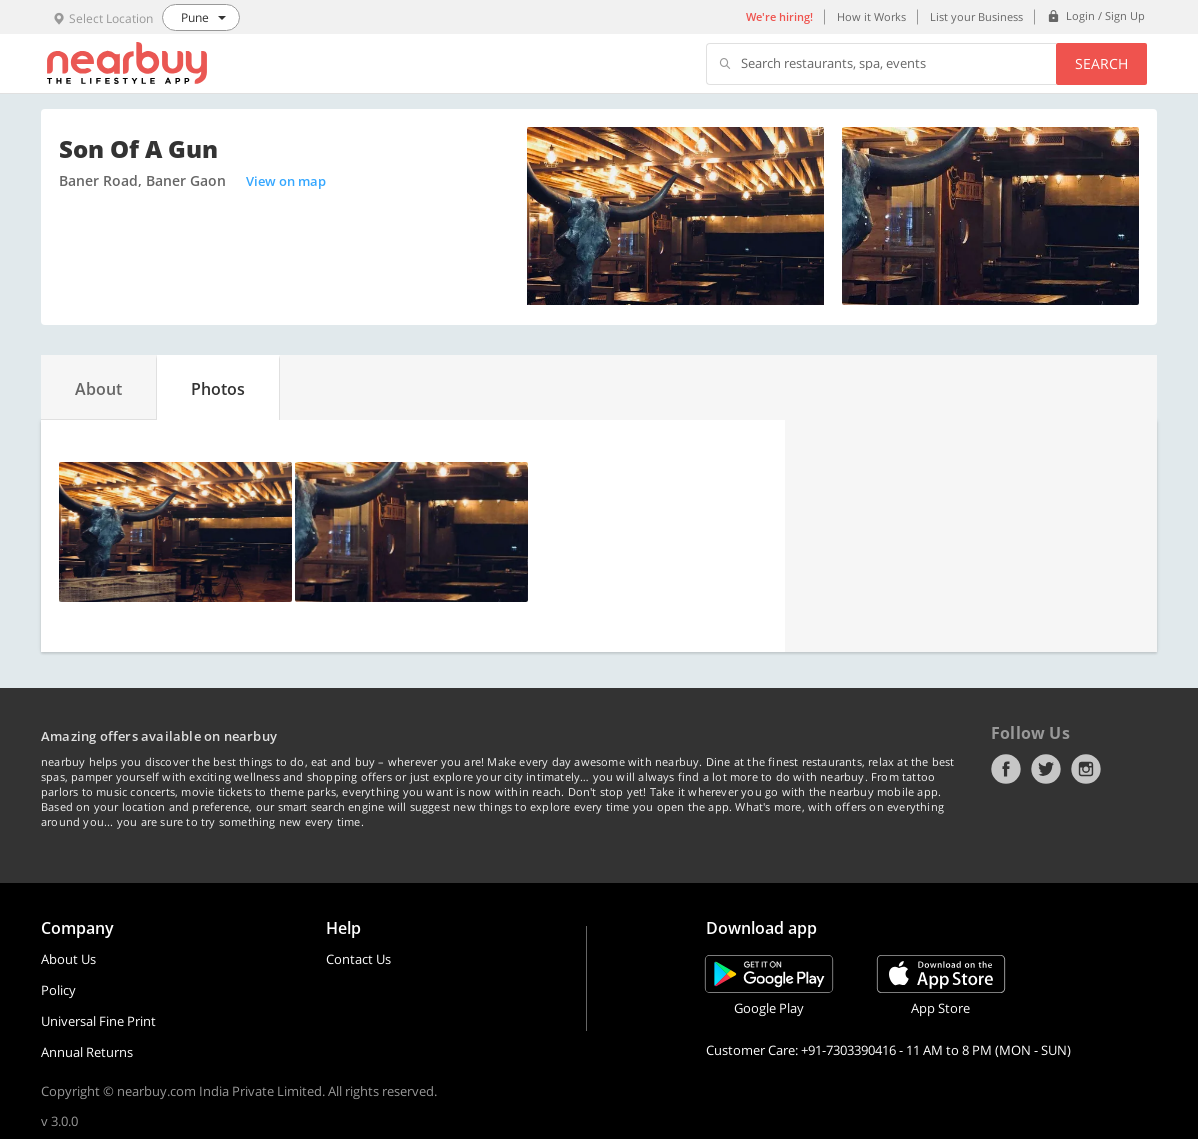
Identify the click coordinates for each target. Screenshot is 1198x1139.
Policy (58, 990)
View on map (286, 181)
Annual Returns (87, 1052)
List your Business (976, 16)
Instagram (1086, 769)
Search (1101, 63)
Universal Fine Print (98, 1021)
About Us (68, 959)
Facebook (1006, 769)
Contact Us (358, 959)
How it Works (871, 16)
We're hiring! (779, 16)
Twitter (1046, 769)
